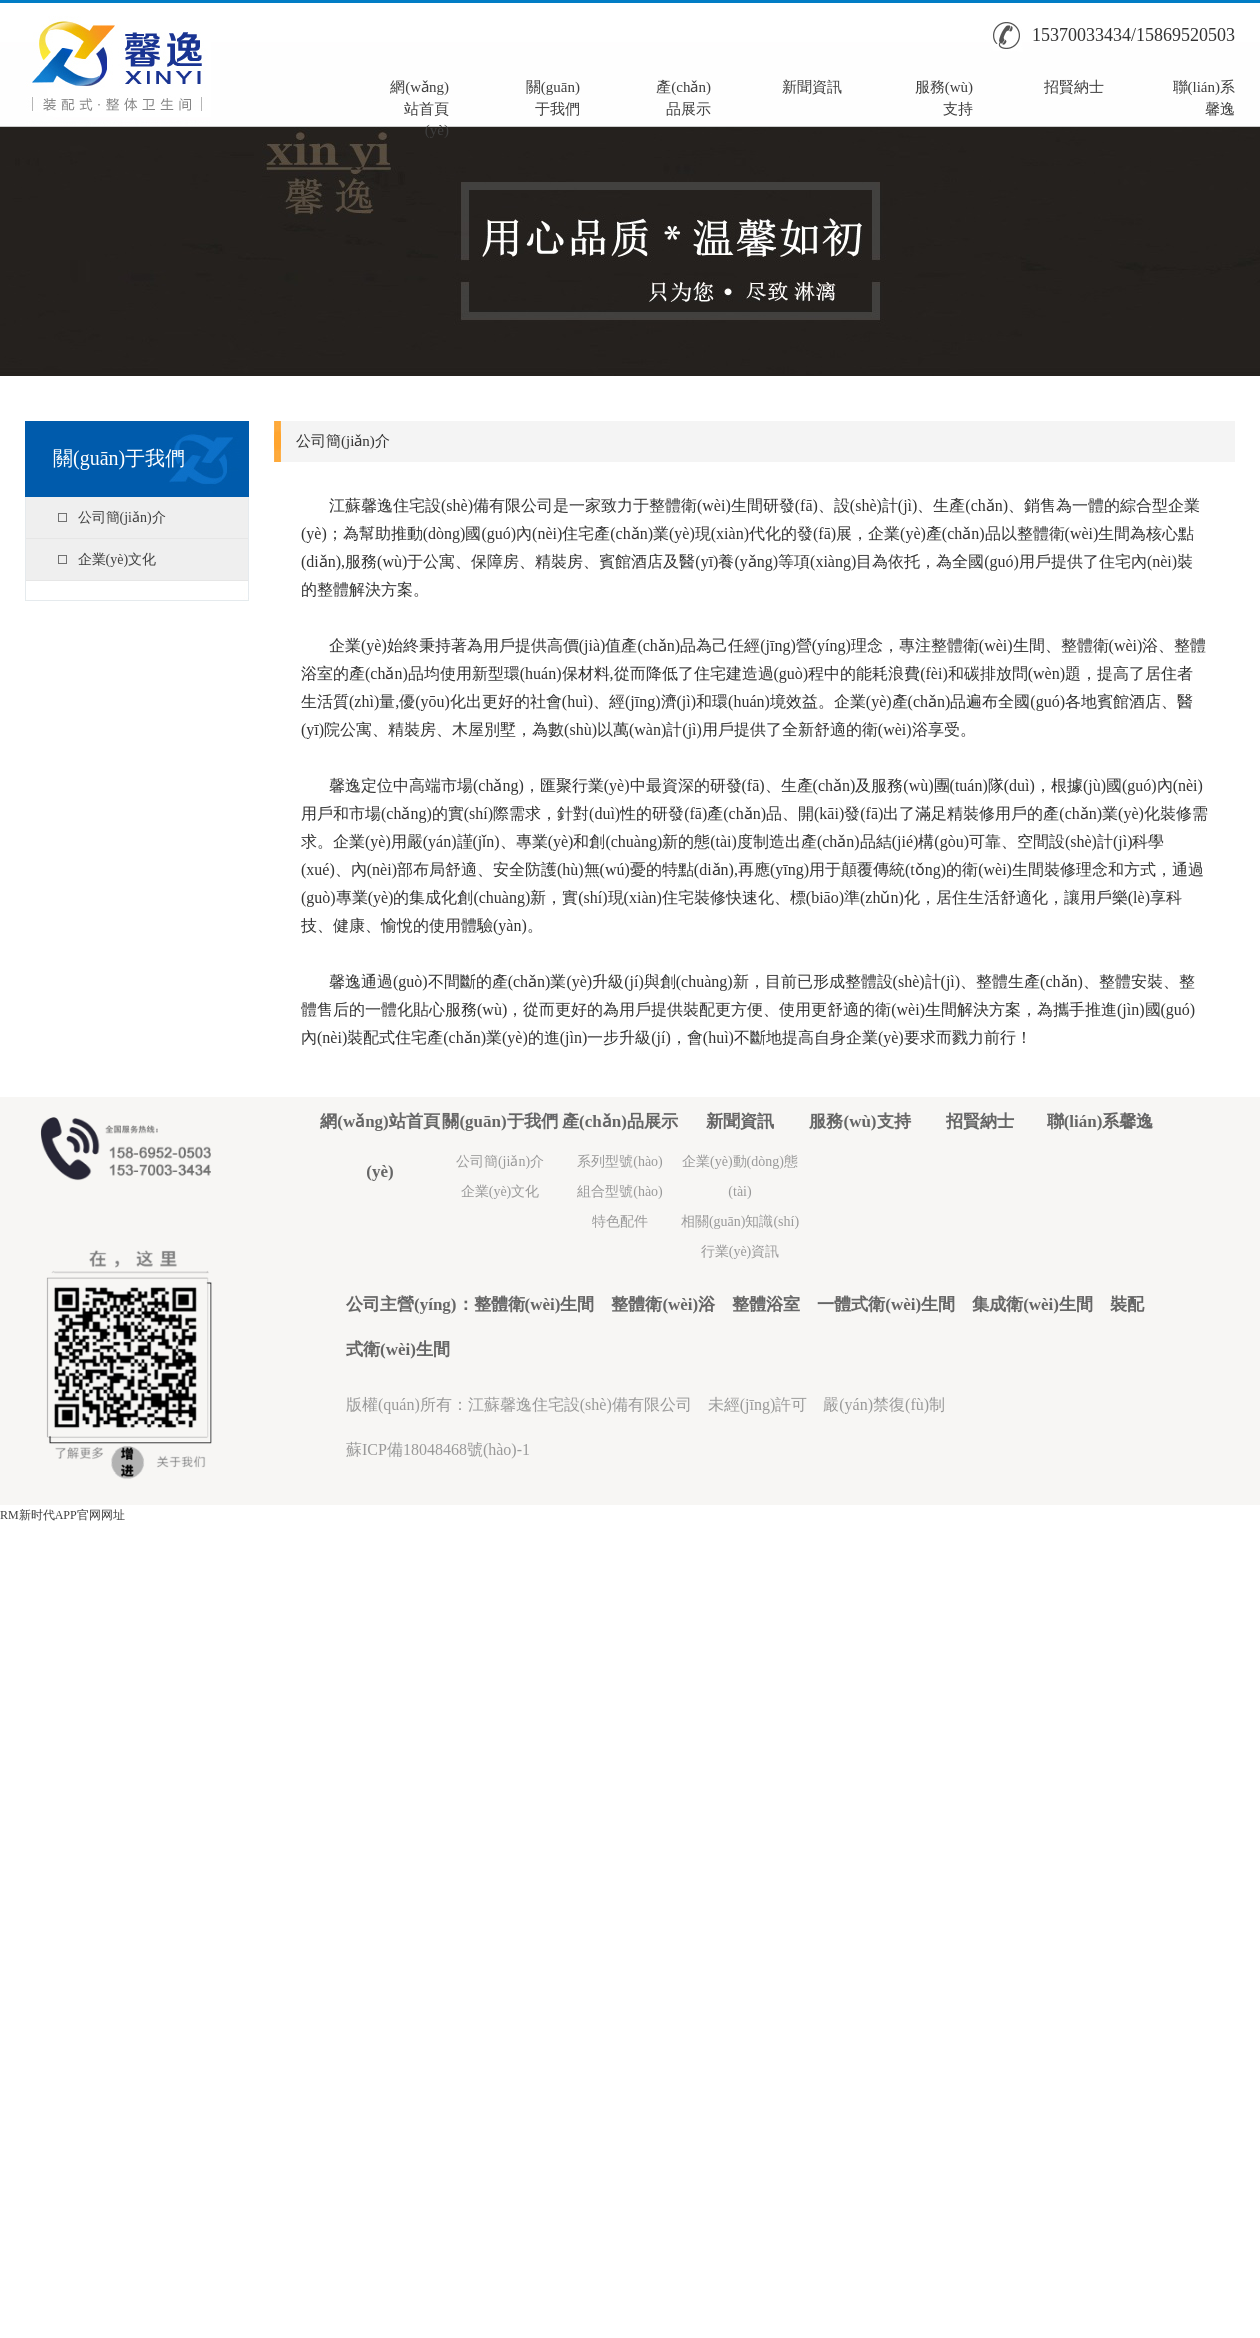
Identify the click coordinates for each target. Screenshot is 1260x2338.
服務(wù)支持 (944, 96)
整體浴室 (766, 1304)
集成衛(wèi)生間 (1032, 1304)
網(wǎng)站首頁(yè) (419, 96)
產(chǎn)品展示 (683, 96)
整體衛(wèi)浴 (663, 1304)
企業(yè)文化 (117, 559)
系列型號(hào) (620, 1161)
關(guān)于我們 (553, 96)
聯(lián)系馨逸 (1204, 96)
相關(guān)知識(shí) (740, 1221)
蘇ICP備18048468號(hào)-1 (438, 1449)
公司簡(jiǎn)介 (122, 517)
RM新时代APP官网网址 (62, 1515)
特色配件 (620, 1221)
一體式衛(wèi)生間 (886, 1304)
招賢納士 (1074, 87)
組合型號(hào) (620, 1191)
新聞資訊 (812, 87)
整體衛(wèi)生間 (534, 1304)
